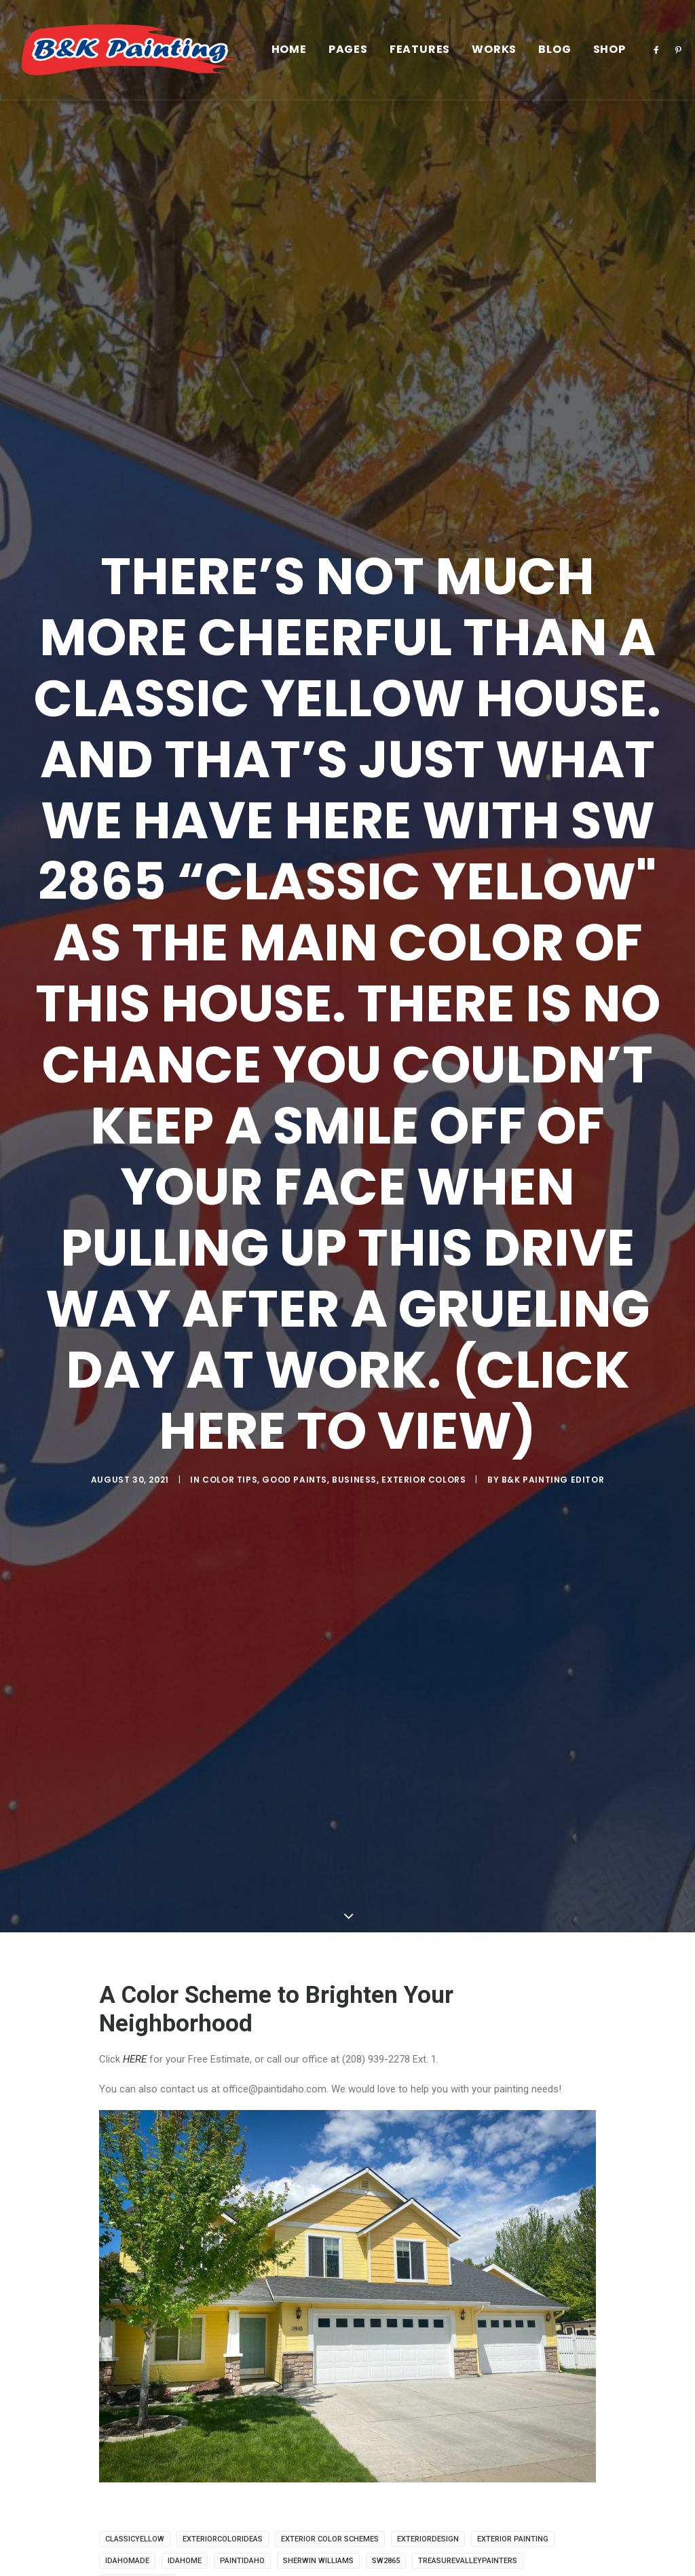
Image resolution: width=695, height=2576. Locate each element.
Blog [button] (554, 50)
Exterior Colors (423, 1479)
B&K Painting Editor (553, 1479)
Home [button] (289, 50)
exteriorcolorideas (223, 2539)
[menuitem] (289, 50)
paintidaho (242, 2560)
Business (354, 1479)
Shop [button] (609, 50)
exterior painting (512, 2539)
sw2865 (386, 2560)
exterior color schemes (330, 2539)
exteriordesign (428, 2539)
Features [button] (420, 50)
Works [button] (494, 50)
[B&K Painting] (130, 49)
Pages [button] (348, 50)
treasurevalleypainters (467, 2560)
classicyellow (134, 2539)
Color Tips (229, 1479)
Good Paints (294, 1479)
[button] (658, 50)
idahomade (127, 2560)
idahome (185, 2560)
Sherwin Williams (318, 2560)
